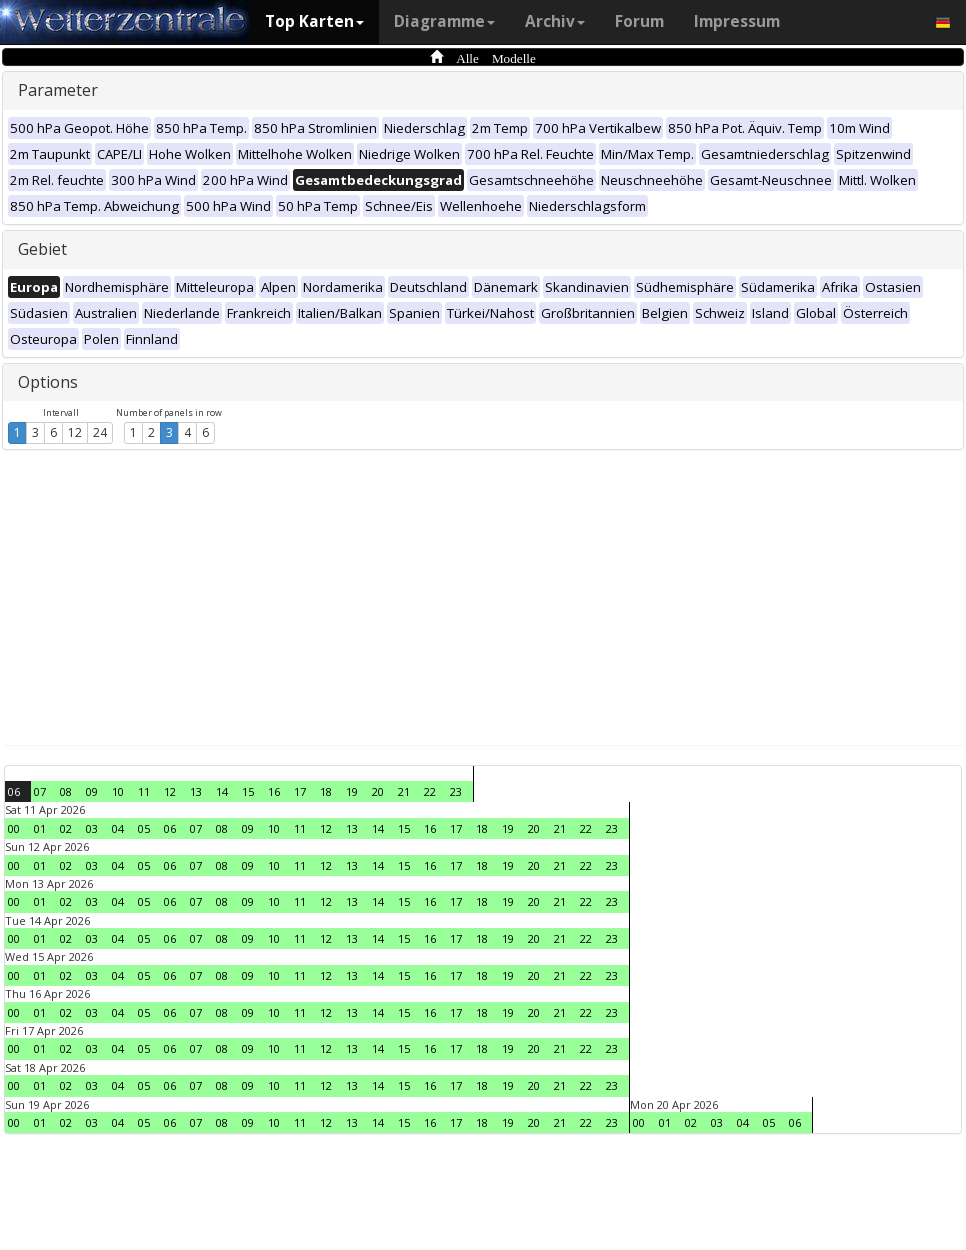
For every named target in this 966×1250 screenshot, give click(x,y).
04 (118, 828)
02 (66, 828)
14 (222, 791)
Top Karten (314, 21)
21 (404, 791)
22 (430, 791)
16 (274, 791)
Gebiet (42, 249)
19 (352, 791)
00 (14, 828)
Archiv (555, 21)
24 (100, 432)
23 (456, 791)
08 (66, 791)
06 (14, 791)
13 (196, 791)
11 (144, 791)
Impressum (737, 21)
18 (326, 791)
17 (300, 791)
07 (40, 791)
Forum (639, 21)
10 (118, 791)
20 (378, 791)
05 (144, 828)
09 (92, 791)
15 (248, 791)
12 (75, 432)
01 (40, 828)
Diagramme (444, 21)
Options (48, 382)
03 (92, 828)
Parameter (58, 90)
